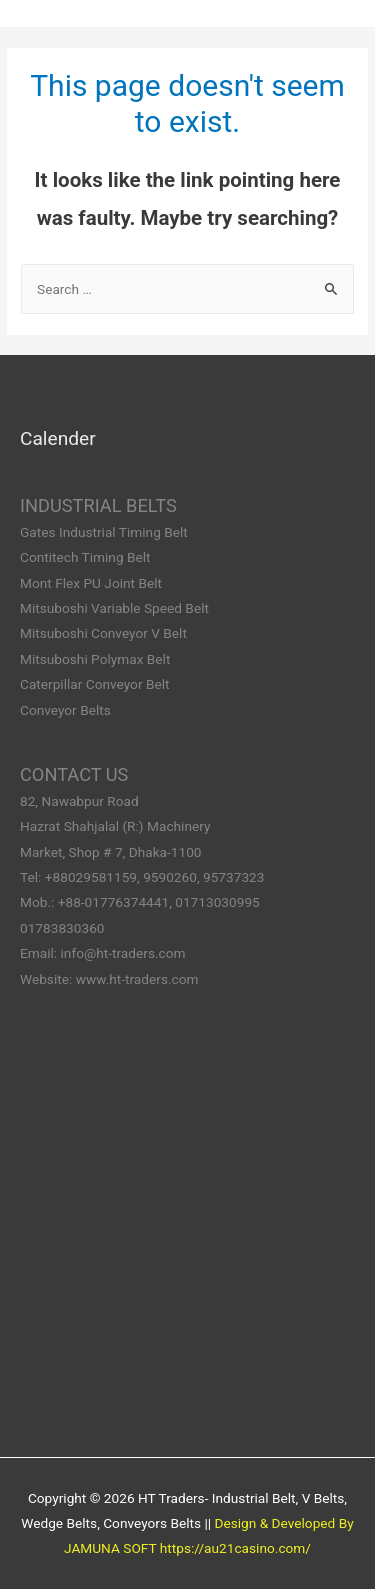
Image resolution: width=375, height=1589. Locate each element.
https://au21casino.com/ (235, 1548)
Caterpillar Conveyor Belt (95, 684)
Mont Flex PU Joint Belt (91, 583)
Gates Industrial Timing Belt (104, 532)
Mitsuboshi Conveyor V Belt (103, 633)
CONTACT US (74, 774)
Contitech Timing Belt (85, 557)
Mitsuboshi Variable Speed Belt (114, 608)
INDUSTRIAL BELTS (98, 505)
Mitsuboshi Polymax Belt (95, 659)
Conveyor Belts (65, 710)
